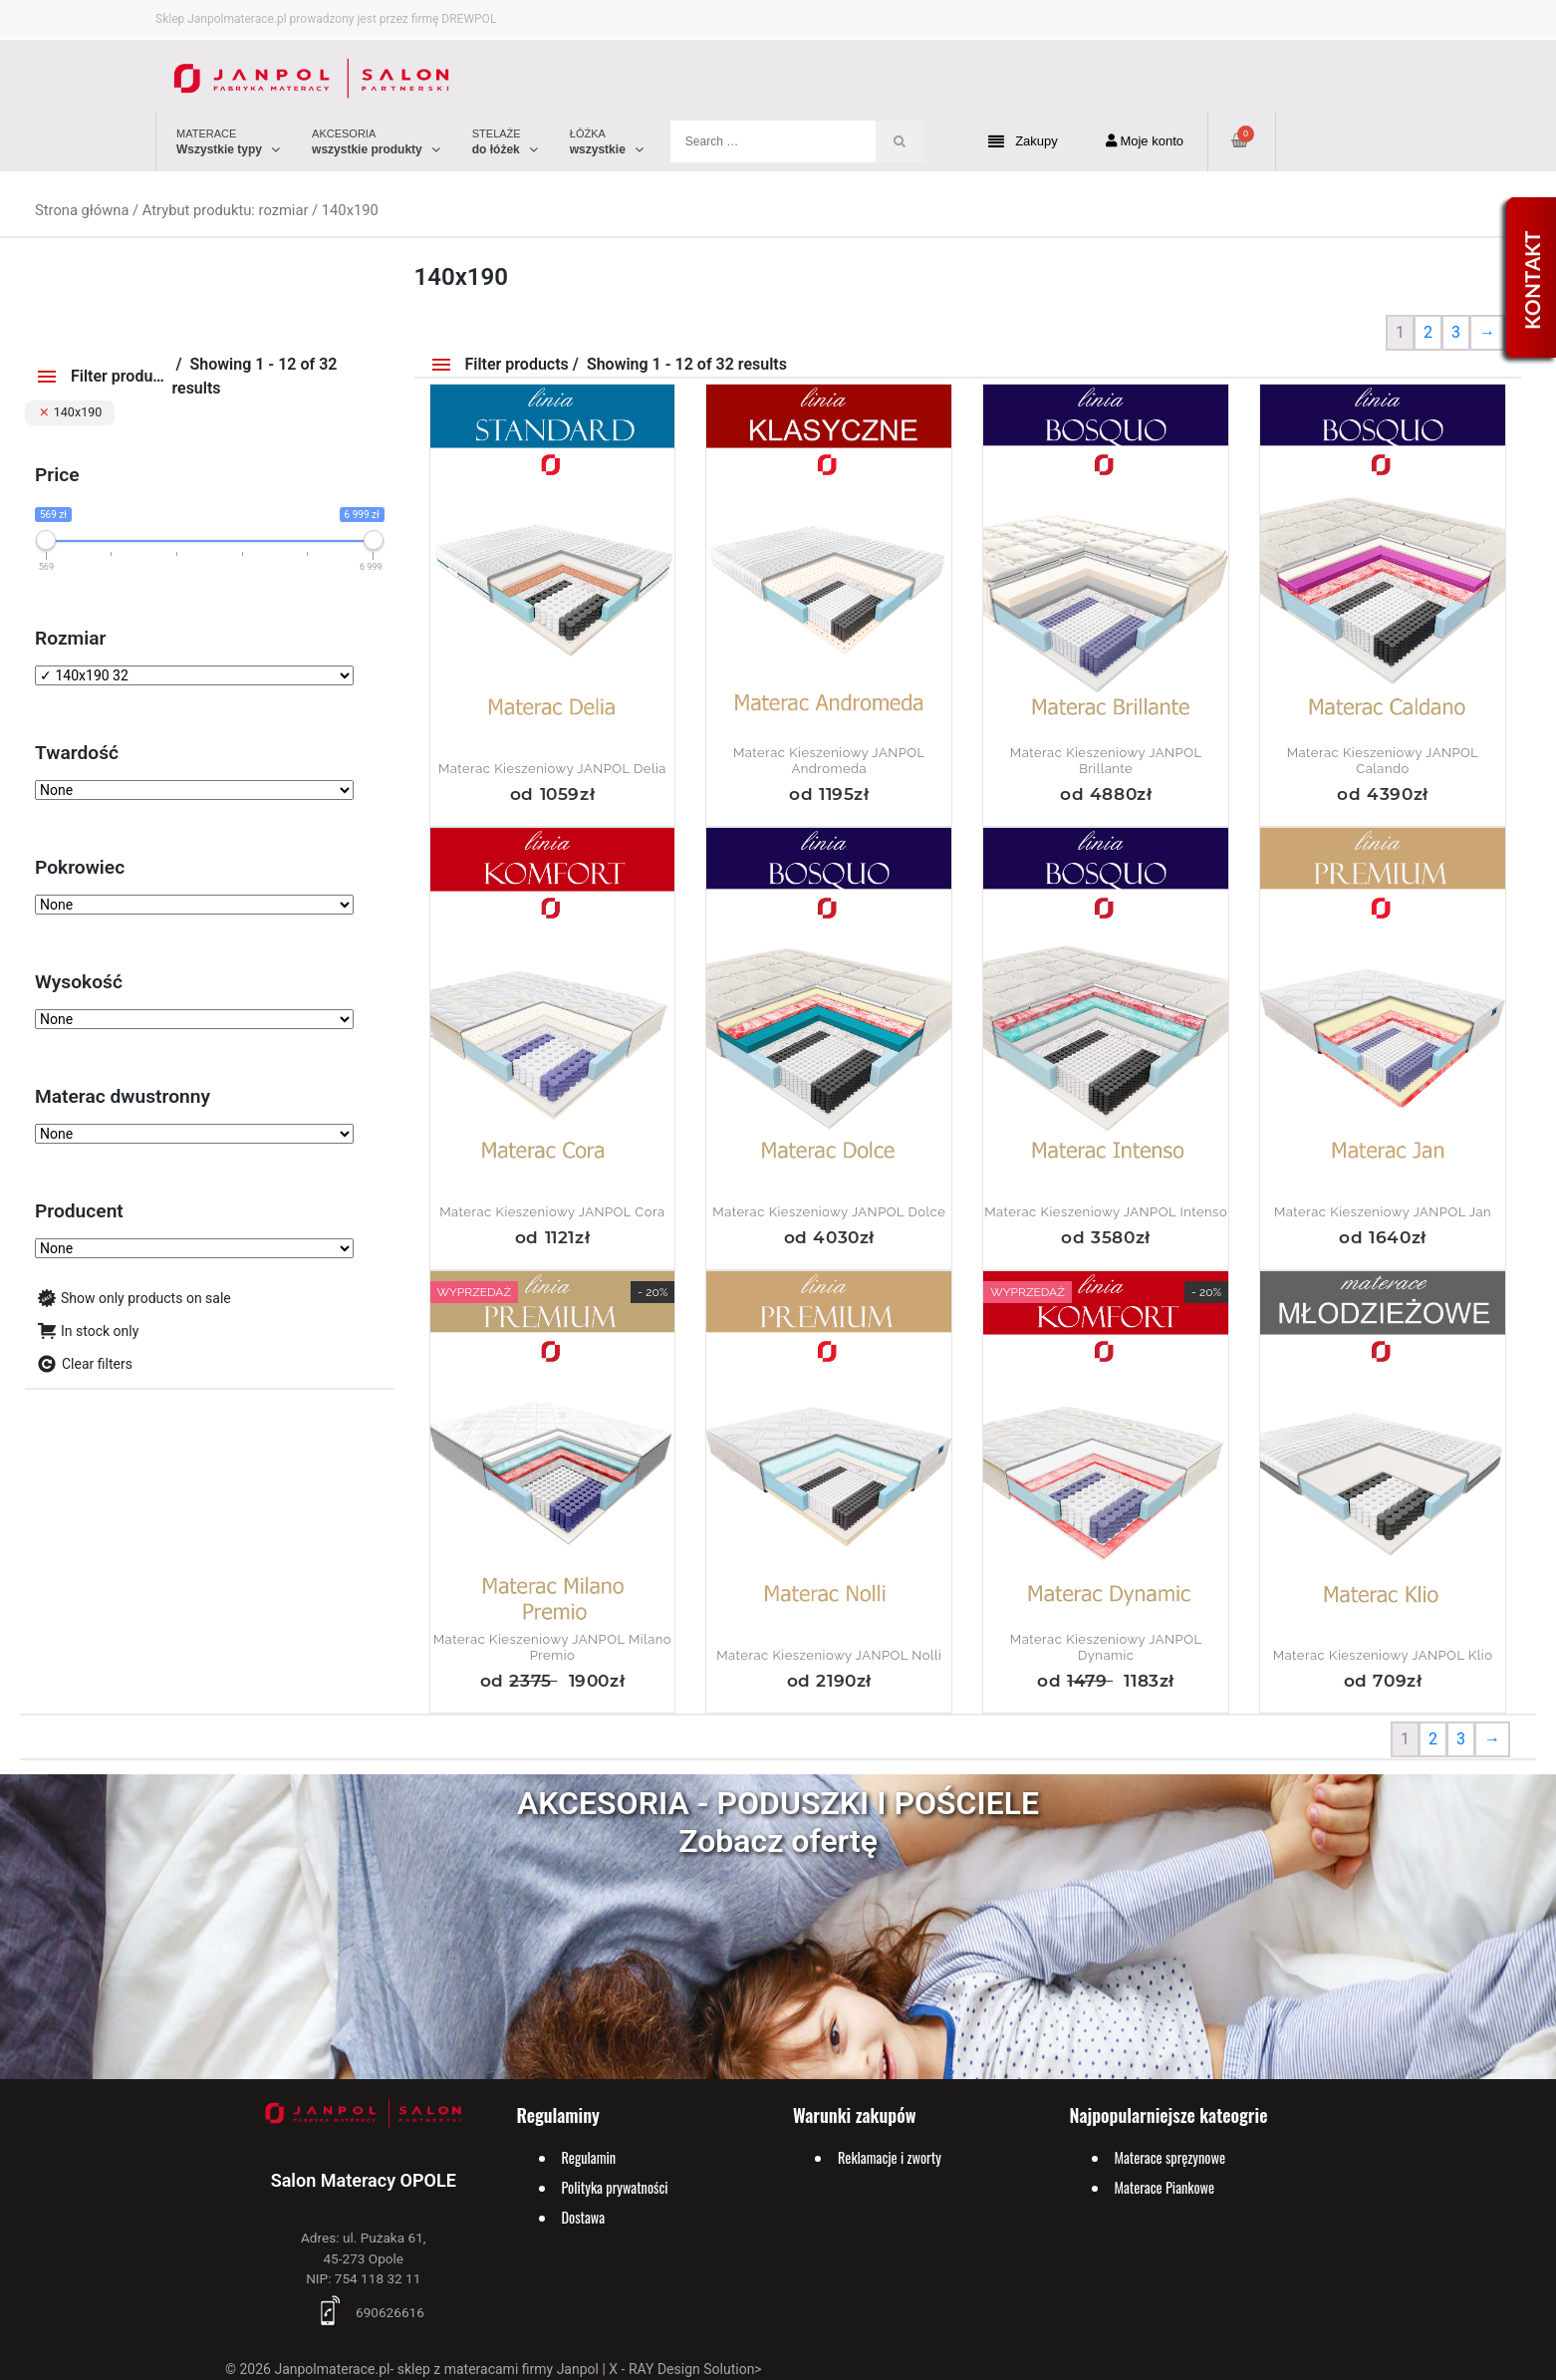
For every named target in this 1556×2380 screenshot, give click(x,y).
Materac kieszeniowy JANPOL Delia (552, 768)
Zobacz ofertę (778, 1841)
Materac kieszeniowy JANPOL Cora (551, 1211)
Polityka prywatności (615, 2187)
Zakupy (1023, 142)
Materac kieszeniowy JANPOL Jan (1382, 1211)
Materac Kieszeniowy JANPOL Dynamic (1106, 1647)
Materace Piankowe (1165, 2187)
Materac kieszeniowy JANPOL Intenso (1105, 1211)
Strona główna (82, 210)
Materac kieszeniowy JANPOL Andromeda (829, 760)
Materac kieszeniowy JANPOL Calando (1383, 760)
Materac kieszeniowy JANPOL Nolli (828, 1655)
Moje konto (1144, 140)
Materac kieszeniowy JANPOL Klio (1383, 1655)
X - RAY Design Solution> (685, 2369)
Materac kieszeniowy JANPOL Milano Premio (552, 1647)
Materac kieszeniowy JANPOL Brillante (1106, 760)
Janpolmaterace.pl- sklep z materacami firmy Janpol (436, 2369)
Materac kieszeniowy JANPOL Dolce (828, 1211)
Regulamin (589, 2157)
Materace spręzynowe (1170, 2157)
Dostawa (584, 2217)
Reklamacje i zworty (889, 2157)
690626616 (363, 2312)
